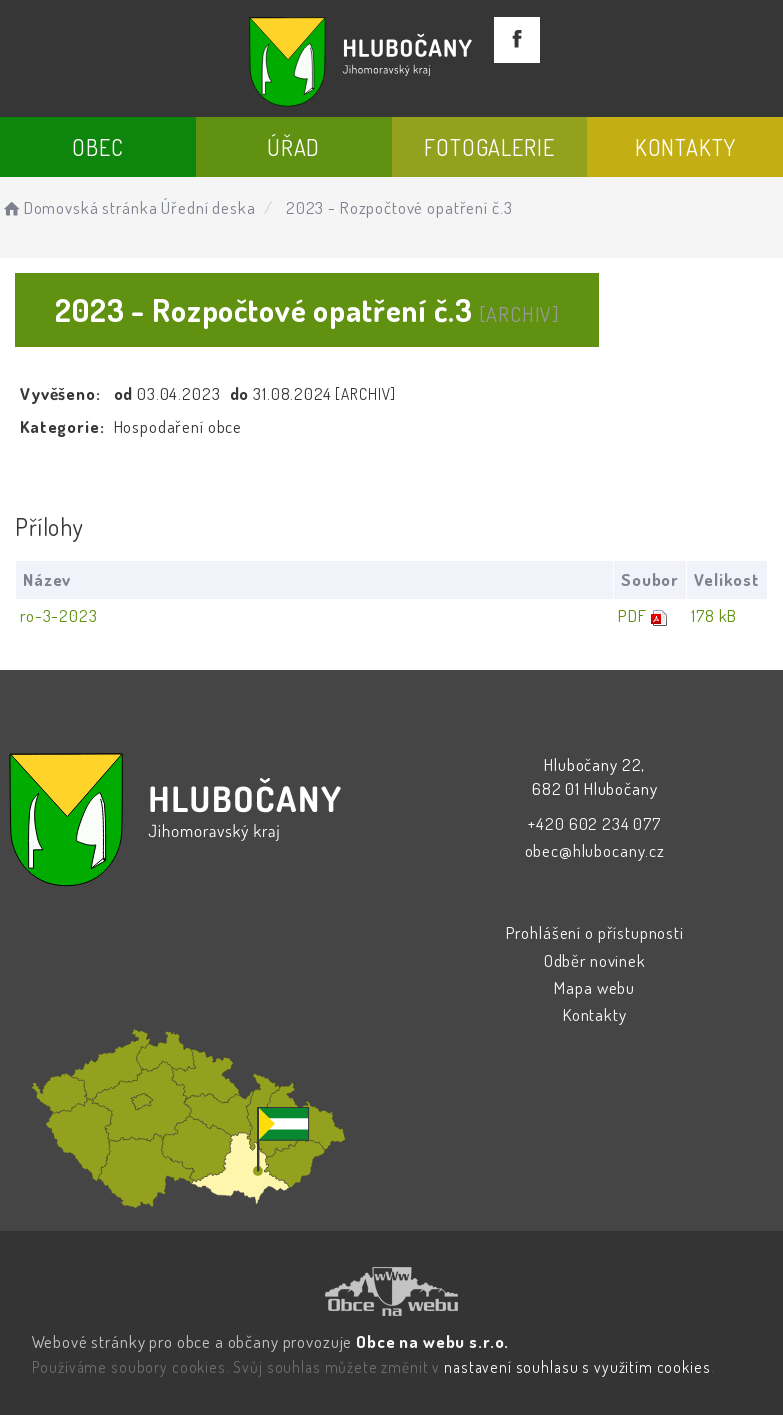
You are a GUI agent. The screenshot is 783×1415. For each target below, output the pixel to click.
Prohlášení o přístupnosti (595, 932)
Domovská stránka (78, 207)
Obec (97, 147)
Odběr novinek (595, 960)
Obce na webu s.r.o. (432, 1341)
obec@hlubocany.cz (595, 850)
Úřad (293, 147)
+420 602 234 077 (594, 823)
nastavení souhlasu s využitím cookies (577, 1367)
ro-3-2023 (59, 615)
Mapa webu (594, 987)
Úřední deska (208, 207)
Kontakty (685, 147)
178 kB (714, 615)
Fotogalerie (489, 147)
